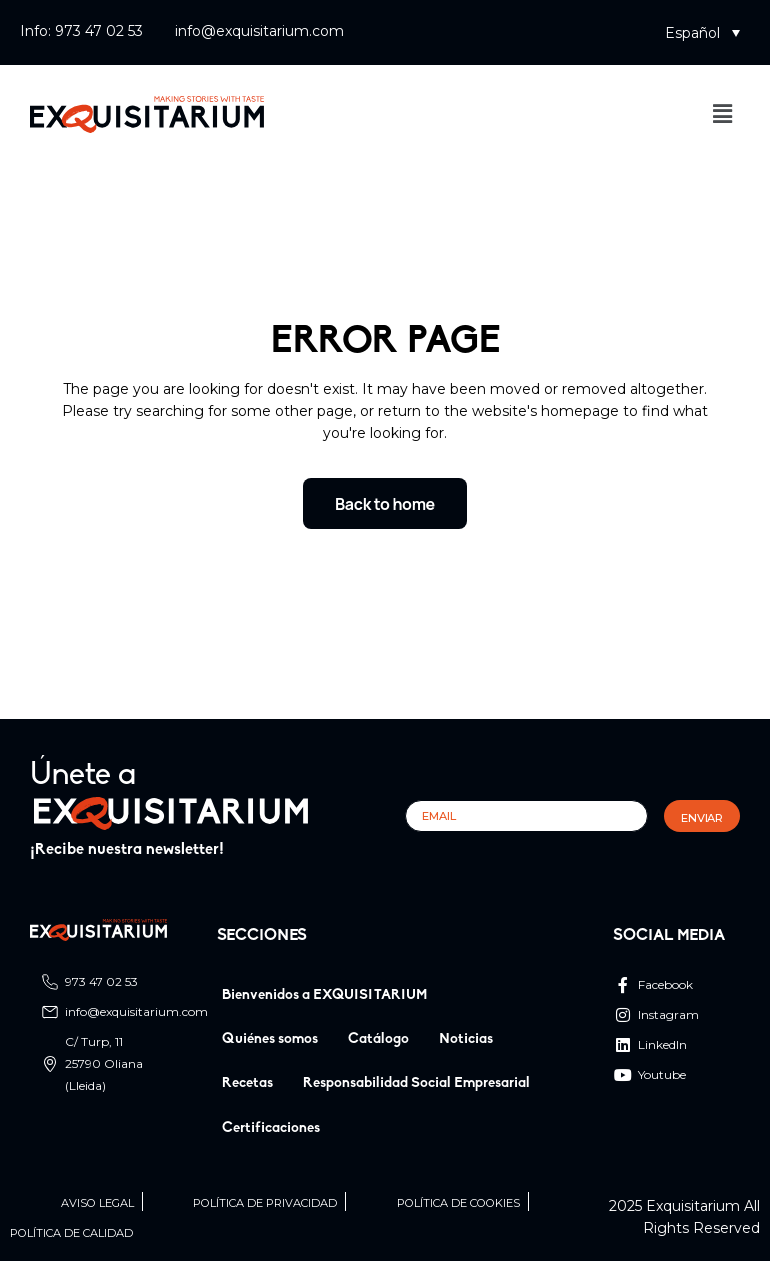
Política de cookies (458, 1203)
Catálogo (378, 1039)
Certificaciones (271, 1128)
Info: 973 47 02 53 (81, 31)
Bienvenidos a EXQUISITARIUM (325, 995)
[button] (702, 32)
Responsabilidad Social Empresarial (416, 1083)
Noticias (466, 1039)
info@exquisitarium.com (259, 31)
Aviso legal (97, 1203)
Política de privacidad (265, 1203)
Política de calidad (71, 1233)
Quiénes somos (270, 1039)
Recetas (247, 1083)
